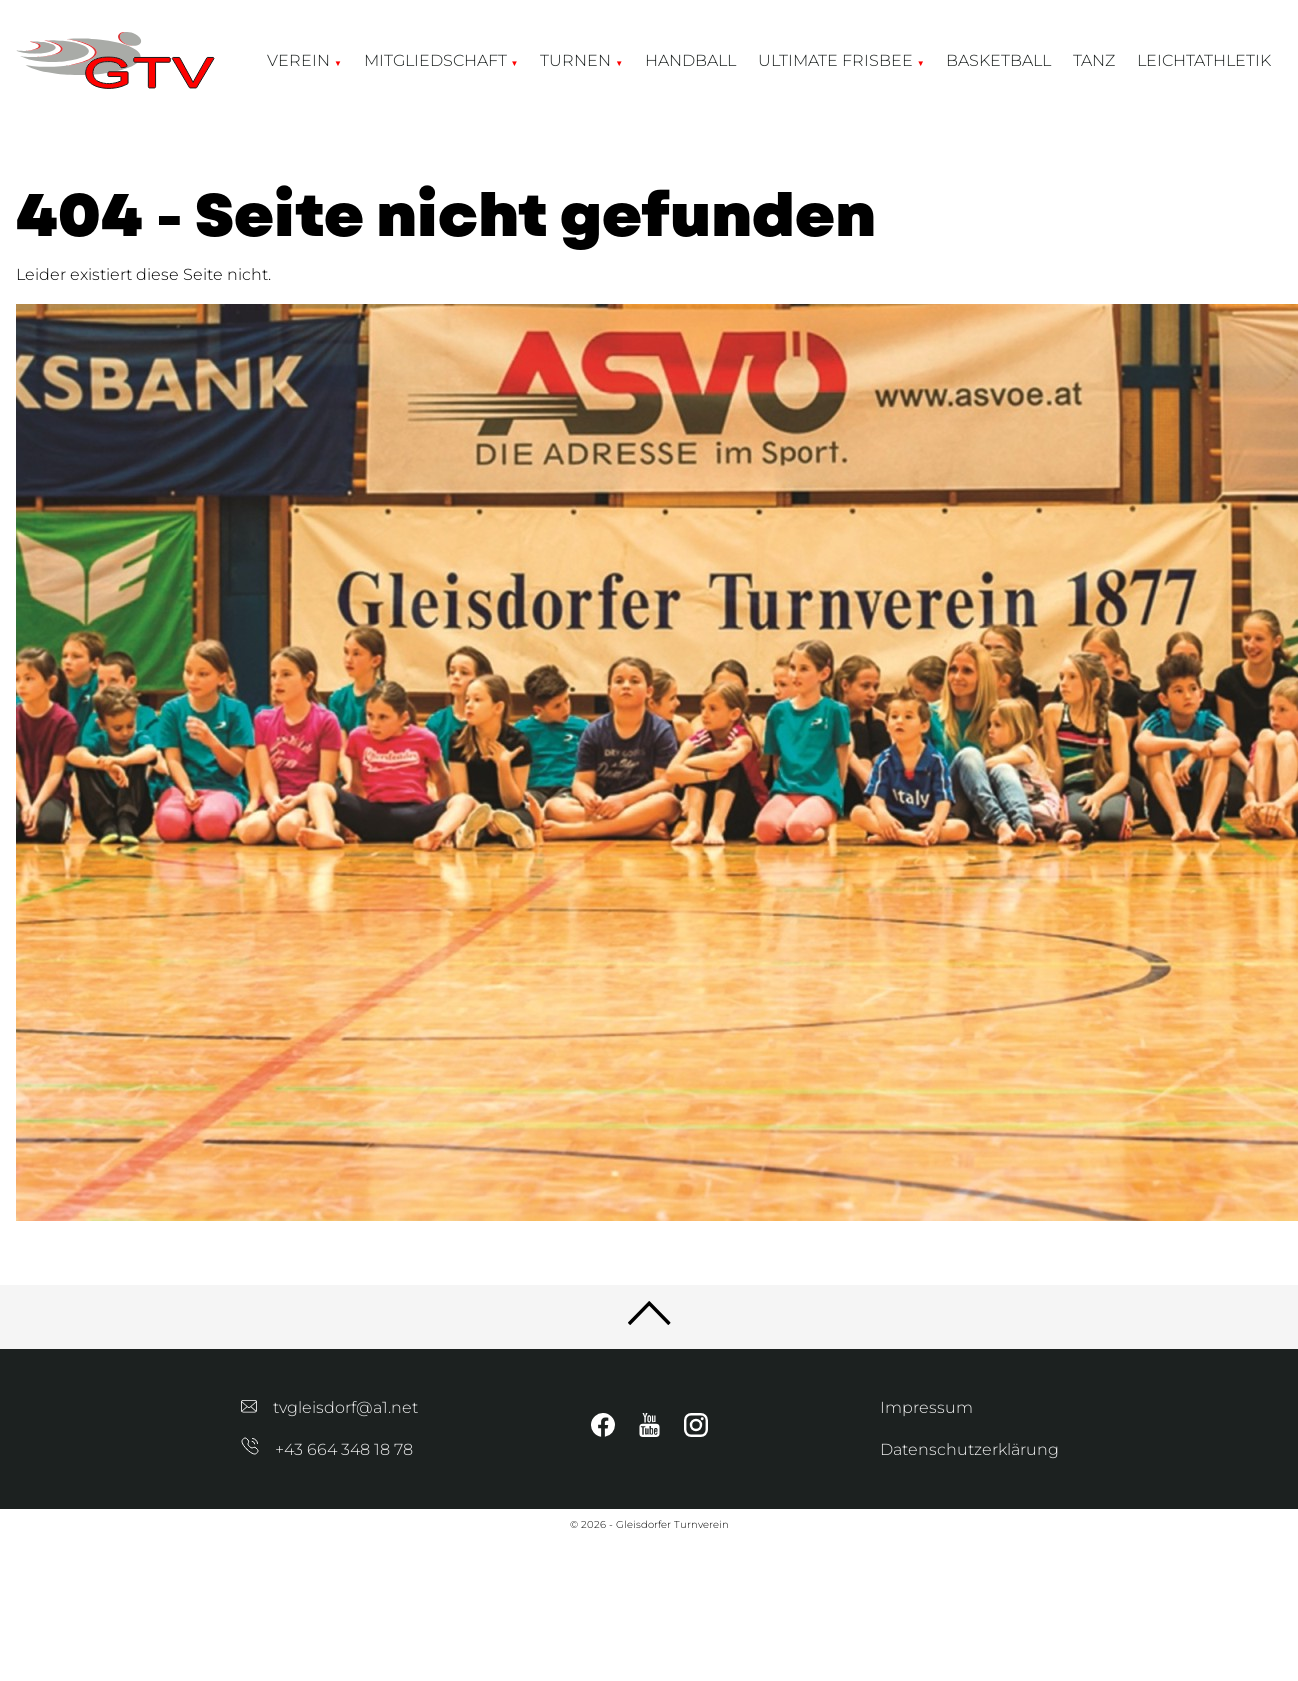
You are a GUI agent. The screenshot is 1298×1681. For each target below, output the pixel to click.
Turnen (575, 60)
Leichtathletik (1204, 60)
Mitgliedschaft (435, 60)
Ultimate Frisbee (835, 60)
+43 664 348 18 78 (327, 1449)
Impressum (926, 1407)
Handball (690, 60)
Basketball (998, 60)
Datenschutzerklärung (969, 1449)
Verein (298, 60)
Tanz (1094, 60)
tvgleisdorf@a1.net (329, 1407)
